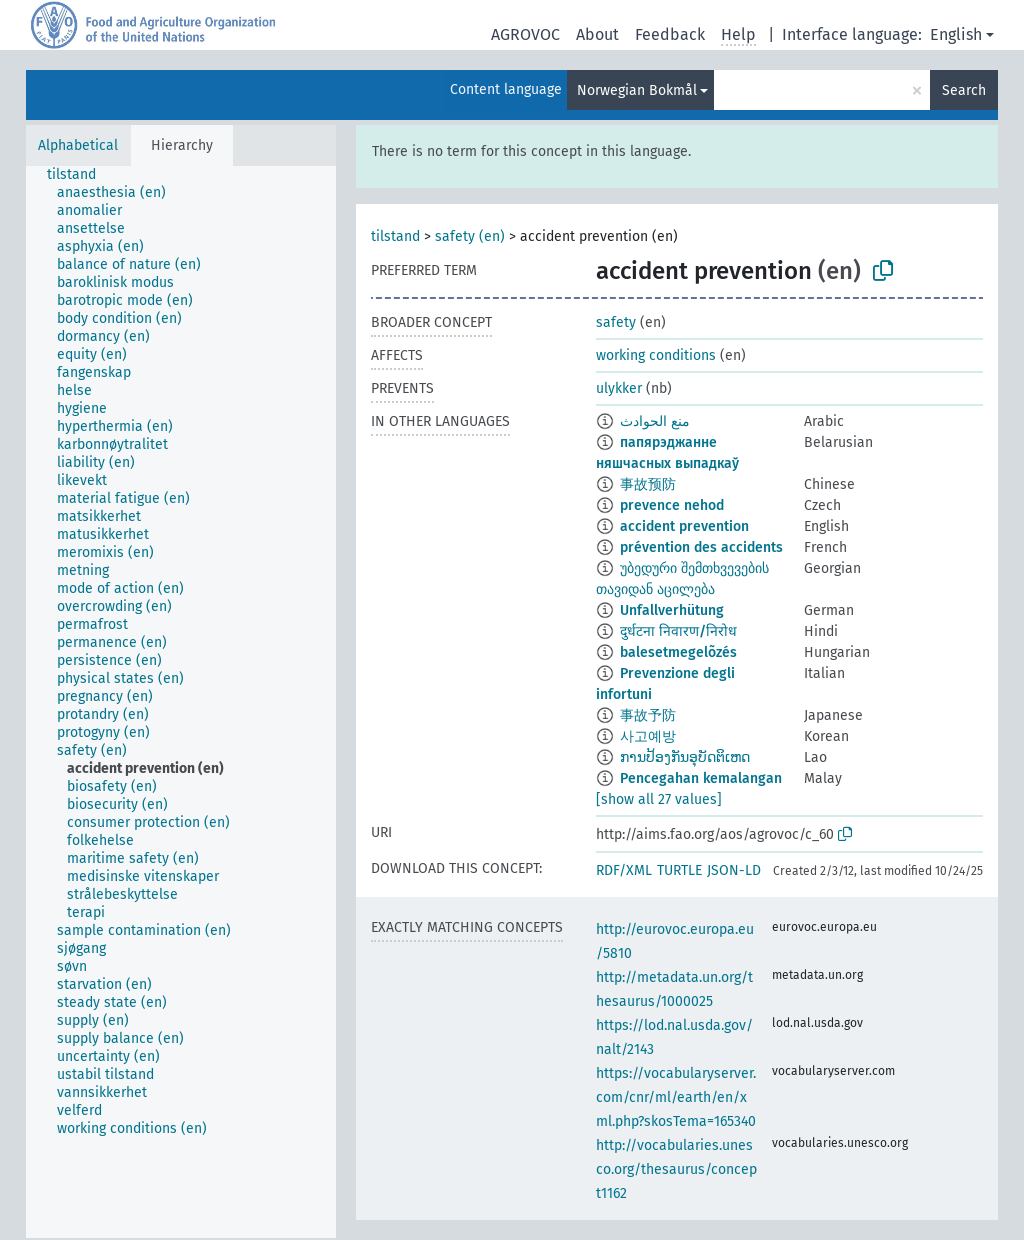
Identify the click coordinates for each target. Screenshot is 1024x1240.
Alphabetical (78, 145)
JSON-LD (734, 870)
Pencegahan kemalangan (701, 778)
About (597, 34)
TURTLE (679, 870)
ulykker (619, 388)
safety (616, 322)
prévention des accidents (701, 547)
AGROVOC (525, 34)
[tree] (181, 702)
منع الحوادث (655, 421)
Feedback (670, 34)
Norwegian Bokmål (637, 90)
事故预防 (648, 484)
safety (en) (470, 236)
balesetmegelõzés (678, 652)
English (956, 34)
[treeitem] (80, 175)
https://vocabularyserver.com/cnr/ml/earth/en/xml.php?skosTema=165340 (676, 1097)
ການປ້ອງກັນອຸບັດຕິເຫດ (685, 757)
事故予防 (648, 715)
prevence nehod (672, 505)
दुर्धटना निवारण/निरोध (678, 631)
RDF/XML (624, 870)
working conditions (656, 355)
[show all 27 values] (659, 799)
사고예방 (648, 736)
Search (964, 90)
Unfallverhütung (672, 610)
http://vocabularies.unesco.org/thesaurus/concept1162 (676, 1169)
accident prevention (684, 526)
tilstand (395, 236)
